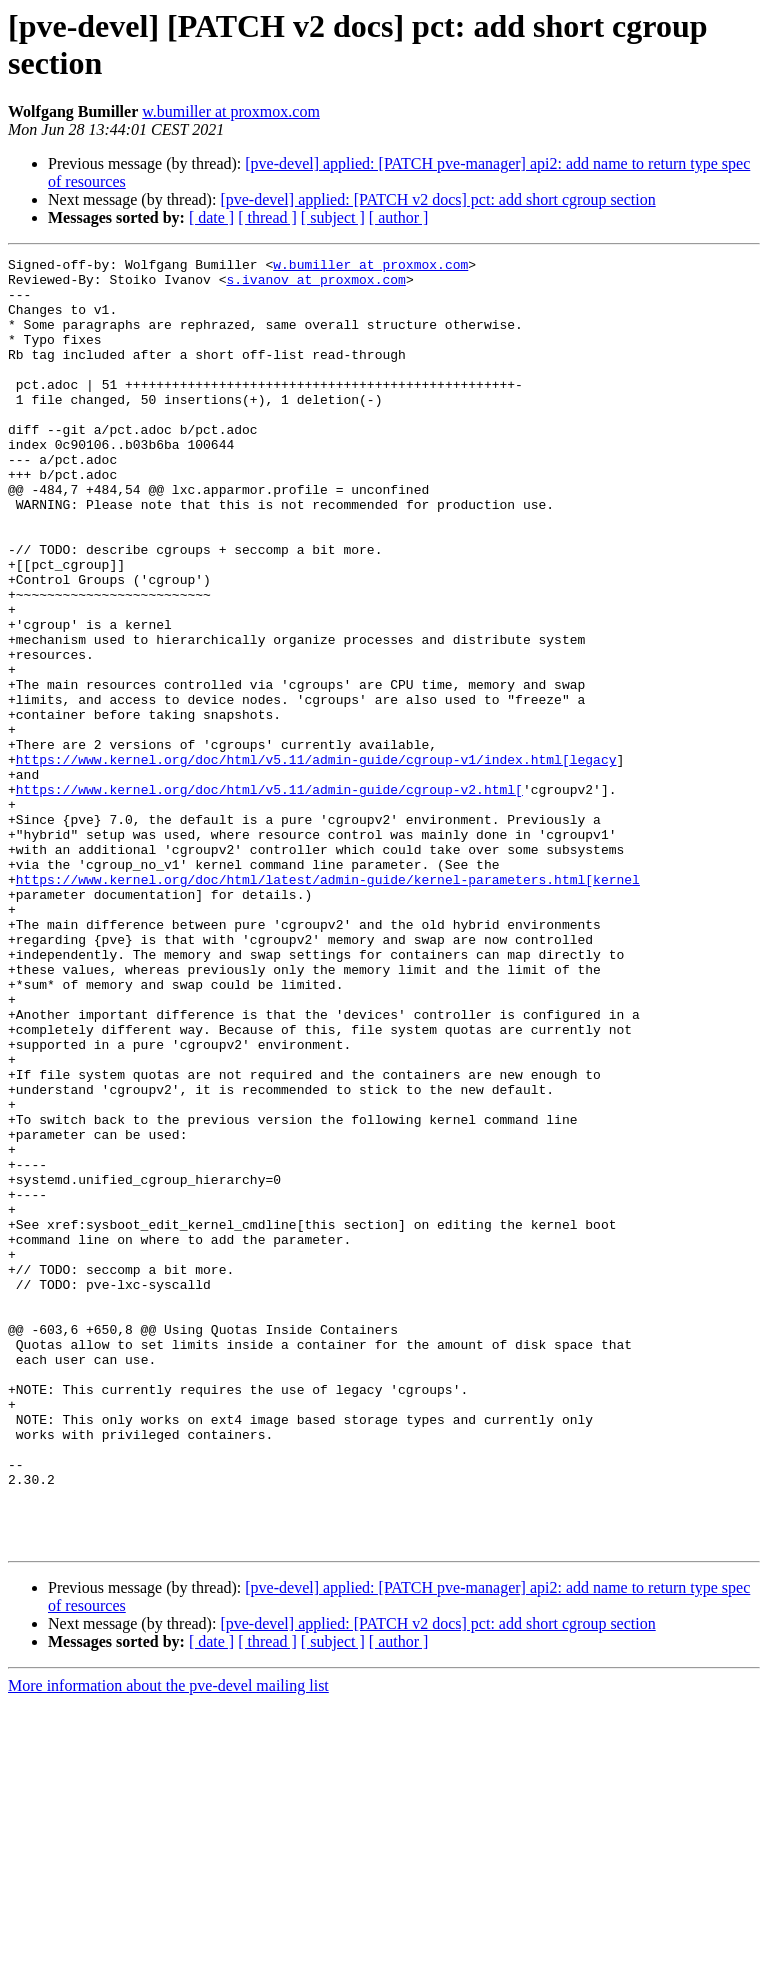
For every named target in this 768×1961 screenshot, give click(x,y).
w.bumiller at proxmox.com (231, 111)
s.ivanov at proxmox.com (315, 285)
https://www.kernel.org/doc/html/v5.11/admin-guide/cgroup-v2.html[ (269, 897)
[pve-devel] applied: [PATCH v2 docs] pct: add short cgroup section (437, 199)
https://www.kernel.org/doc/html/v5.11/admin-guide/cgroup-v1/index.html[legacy (316, 861)
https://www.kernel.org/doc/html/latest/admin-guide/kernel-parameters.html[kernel (328, 1005)
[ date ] (211, 217)
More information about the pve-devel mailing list (168, 1943)
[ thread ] (267, 217)
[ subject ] (333, 217)
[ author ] (399, 217)
